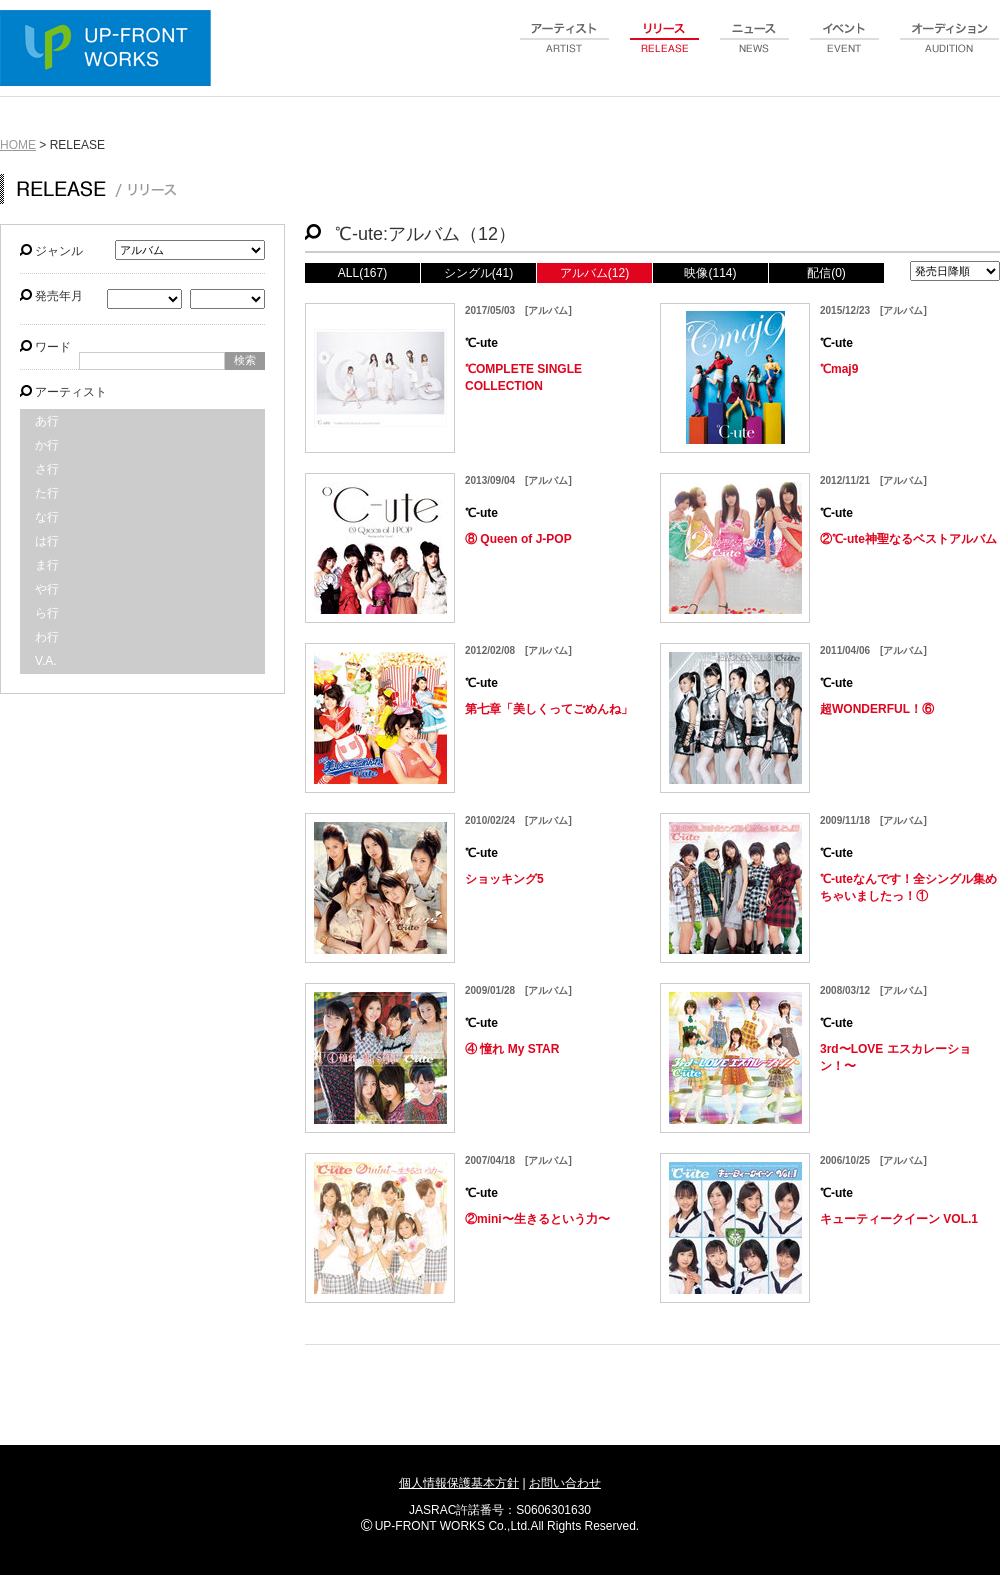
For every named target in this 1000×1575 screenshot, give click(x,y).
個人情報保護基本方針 (459, 1483)
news (755, 49)
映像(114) (710, 273)
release (665, 49)
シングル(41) (478, 273)
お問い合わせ (565, 1483)
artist (565, 49)
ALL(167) (362, 273)
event (845, 49)
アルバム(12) (594, 273)
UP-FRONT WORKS (110, 50)
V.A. (46, 661)
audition (950, 49)
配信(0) (826, 273)
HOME (18, 145)
